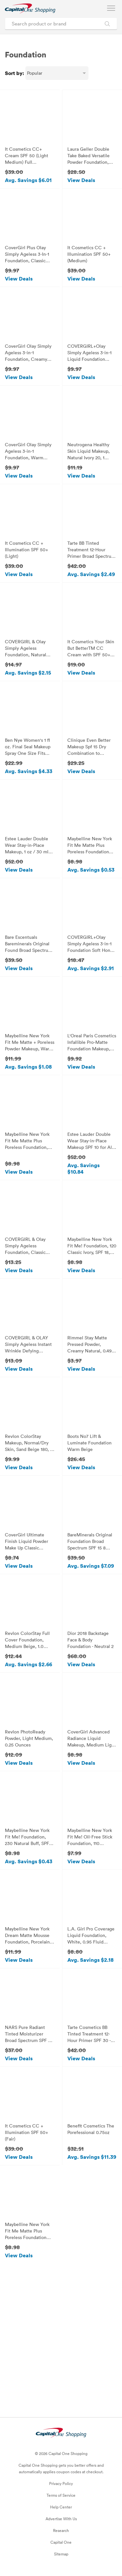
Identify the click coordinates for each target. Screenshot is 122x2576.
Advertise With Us (61, 2519)
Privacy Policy (61, 2483)
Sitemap (61, 2554)
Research (61, 2530)
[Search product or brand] (61, 23)
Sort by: (14, 73)
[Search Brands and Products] (107, 23)
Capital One (61, 2542)
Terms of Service (61, 2495)
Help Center (61, 2507)
